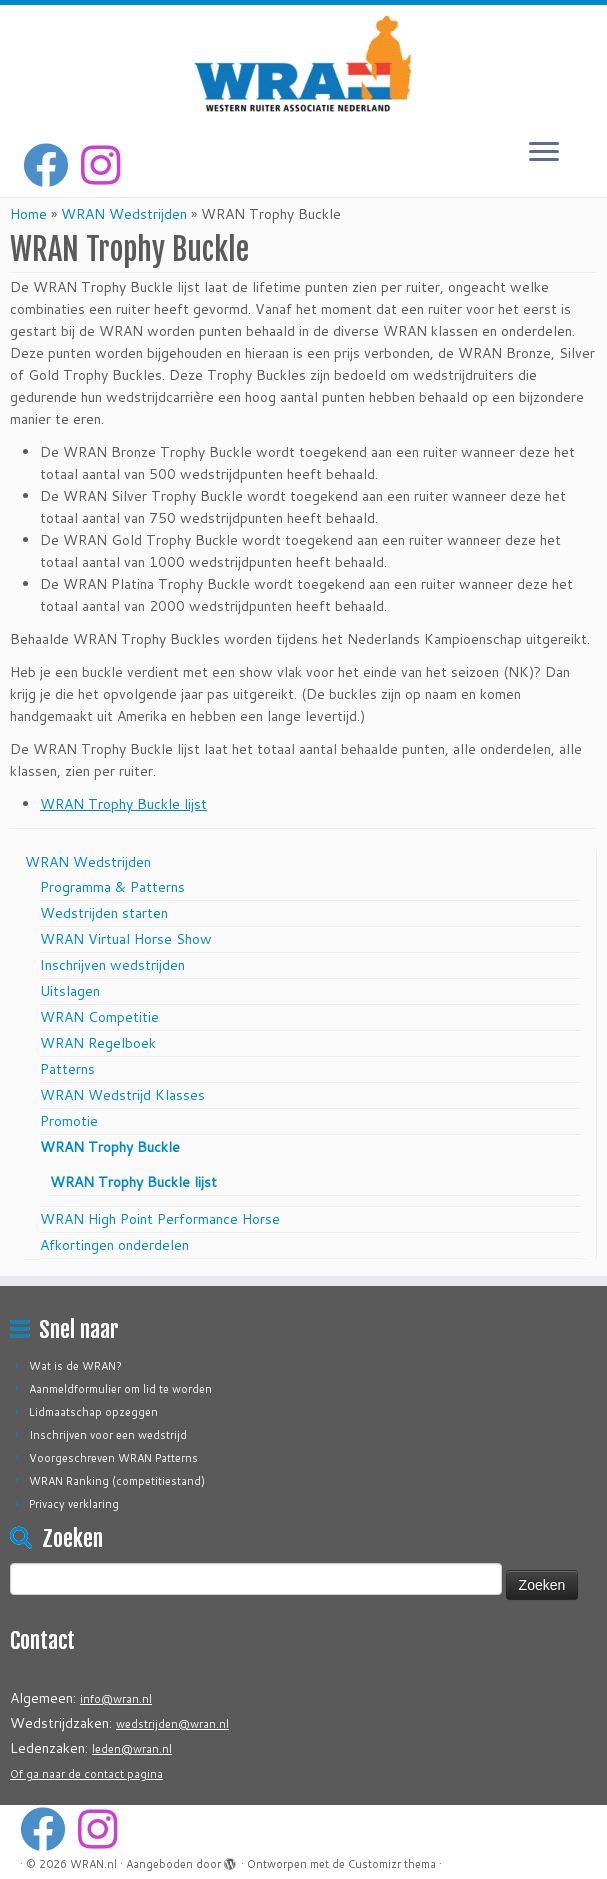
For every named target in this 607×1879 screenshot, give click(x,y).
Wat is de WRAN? (75, 1366)
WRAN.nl (93, 1864)
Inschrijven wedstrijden (112, 965)
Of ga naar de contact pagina (86, 1774)
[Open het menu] (544, 153)
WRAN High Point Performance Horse (160, 1219)
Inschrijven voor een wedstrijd (108, 1435)
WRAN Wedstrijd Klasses (122, 1095)
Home (28, 214)
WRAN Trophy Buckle (110, 1147)
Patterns (67, 1069)
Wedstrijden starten (104, 913)
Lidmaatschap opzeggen (93, 1412)
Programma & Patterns (112, 887)
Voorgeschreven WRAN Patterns (113, 1458)
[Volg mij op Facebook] (52, 165)
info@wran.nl (116, 1699)
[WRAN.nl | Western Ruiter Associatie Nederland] (303, 63)
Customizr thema (392, 1864)
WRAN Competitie (99, 1017)
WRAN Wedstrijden (124, 214)
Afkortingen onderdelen (114, 1245)
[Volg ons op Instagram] (107, 165)
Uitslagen (70, 991)
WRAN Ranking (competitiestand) (117, 1481)
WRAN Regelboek (98, 1043)
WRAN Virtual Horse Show (126, 939)
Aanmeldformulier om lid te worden (120, 1389)
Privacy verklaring (74, 1504)
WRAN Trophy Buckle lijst (123, 804)
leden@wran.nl (132, 1749)
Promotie (69, 1121)
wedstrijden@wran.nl (172, 1724)
